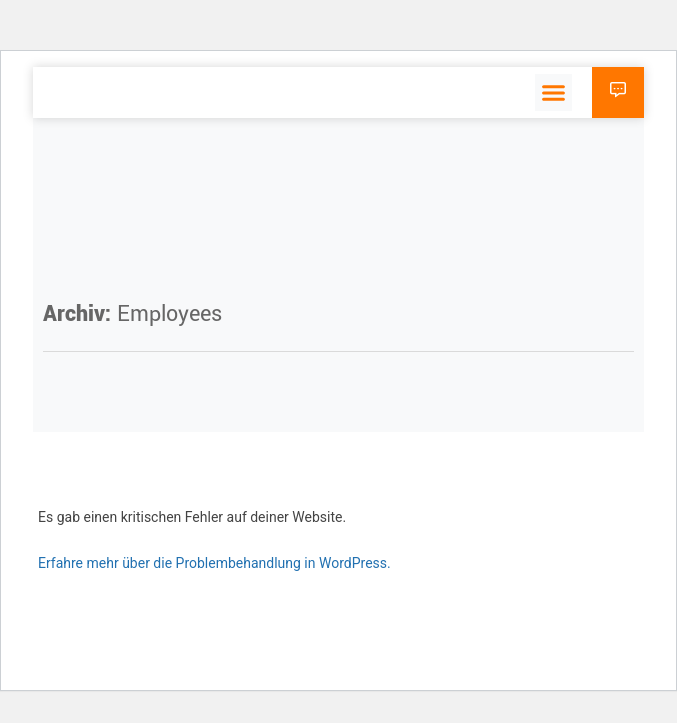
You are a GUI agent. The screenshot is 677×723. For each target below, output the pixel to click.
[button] (554, 93)
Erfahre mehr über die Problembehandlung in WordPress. (214, 563)
